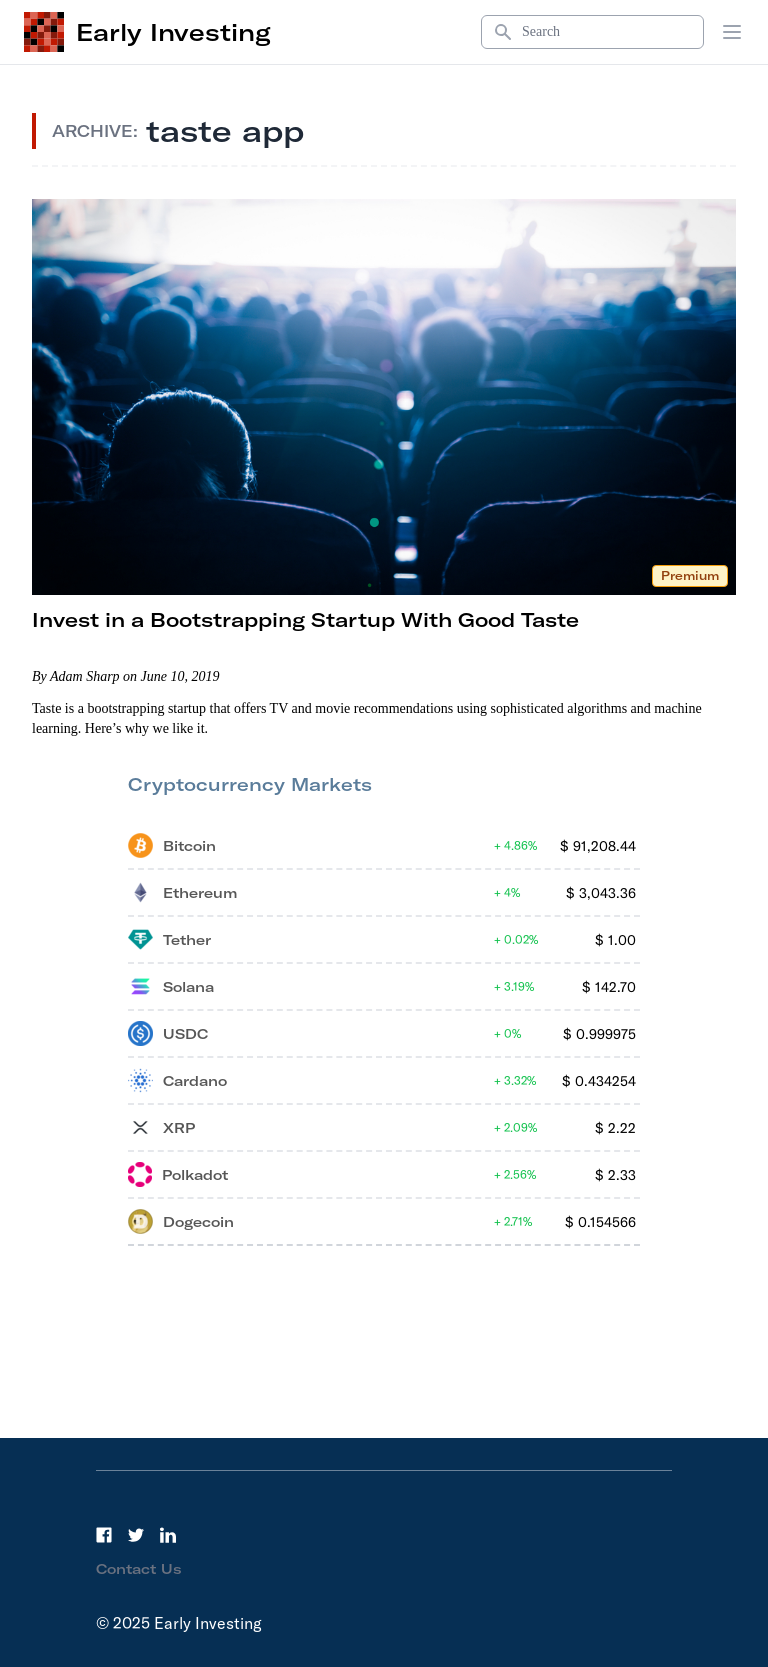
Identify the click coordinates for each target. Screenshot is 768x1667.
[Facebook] (104, 1535)
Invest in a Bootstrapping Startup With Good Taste (305, 619)
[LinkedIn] (168, 1535)
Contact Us (139, 1569)
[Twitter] (136, 1535)
